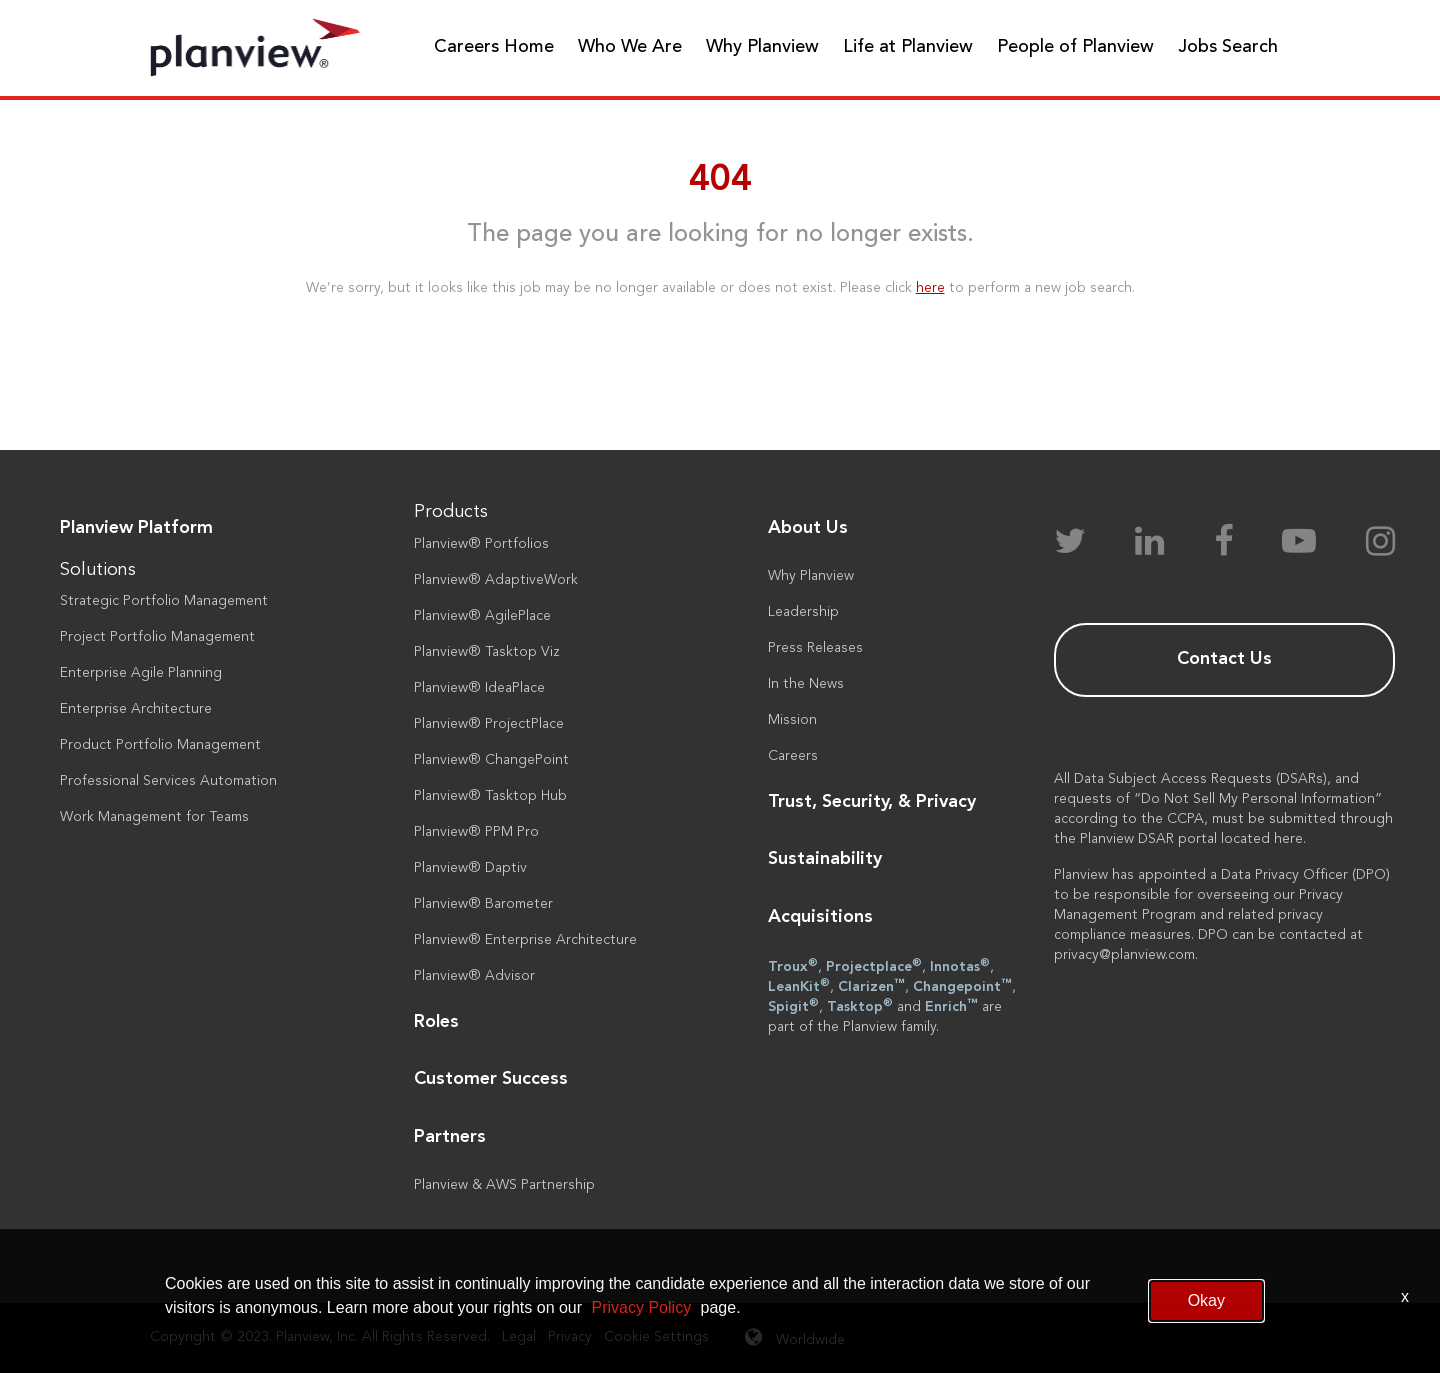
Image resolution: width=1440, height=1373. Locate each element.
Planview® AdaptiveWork (496, 580)
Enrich (951, 1006)
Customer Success (491, 1079)
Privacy (570, 1337)
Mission (792, 720)
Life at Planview (908, 47)
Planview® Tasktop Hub (490, 796)
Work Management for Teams (154, 817)
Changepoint (962, 986)
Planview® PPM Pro (476, 832)
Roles (436, 1022)
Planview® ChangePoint (491, 760)
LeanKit (799, 986)
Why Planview (762, 47)
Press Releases (815, 648)
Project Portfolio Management (157, 637)
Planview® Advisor (474, 976)
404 (720, 181)
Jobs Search (1228, 47)
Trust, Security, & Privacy (872, 802)
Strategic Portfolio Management (164, 601)
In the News (806, 684)
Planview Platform (136, 528)
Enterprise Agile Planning (141, 673)
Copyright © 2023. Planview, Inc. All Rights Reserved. (320, 1337)
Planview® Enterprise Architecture (525, 940)
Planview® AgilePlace (482, 616)
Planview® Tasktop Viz (487, 652)
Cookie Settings (656, 1337)
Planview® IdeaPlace (479, 688)
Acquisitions (820, 917)
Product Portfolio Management (160, 745)
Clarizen (871, 986)
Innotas (960, 966)
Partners (450, 1137)
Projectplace (874, 966)
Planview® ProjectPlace (489, 724)
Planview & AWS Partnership (504, 1185)
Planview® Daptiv (470, 868)
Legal (519, 1337)
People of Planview (1075, 47)
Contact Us (1224, 659)
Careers (793, 756)
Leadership (803, 612)
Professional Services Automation (168, 781)
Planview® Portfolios (481, 544)
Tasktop (860, 1006)
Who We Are (630, 47)
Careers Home (494, 47)
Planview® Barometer (483, 904)
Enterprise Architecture (136, 709)
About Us (808, 528)
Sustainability (825, 859)
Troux (793, 966)
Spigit (793, 1006)
